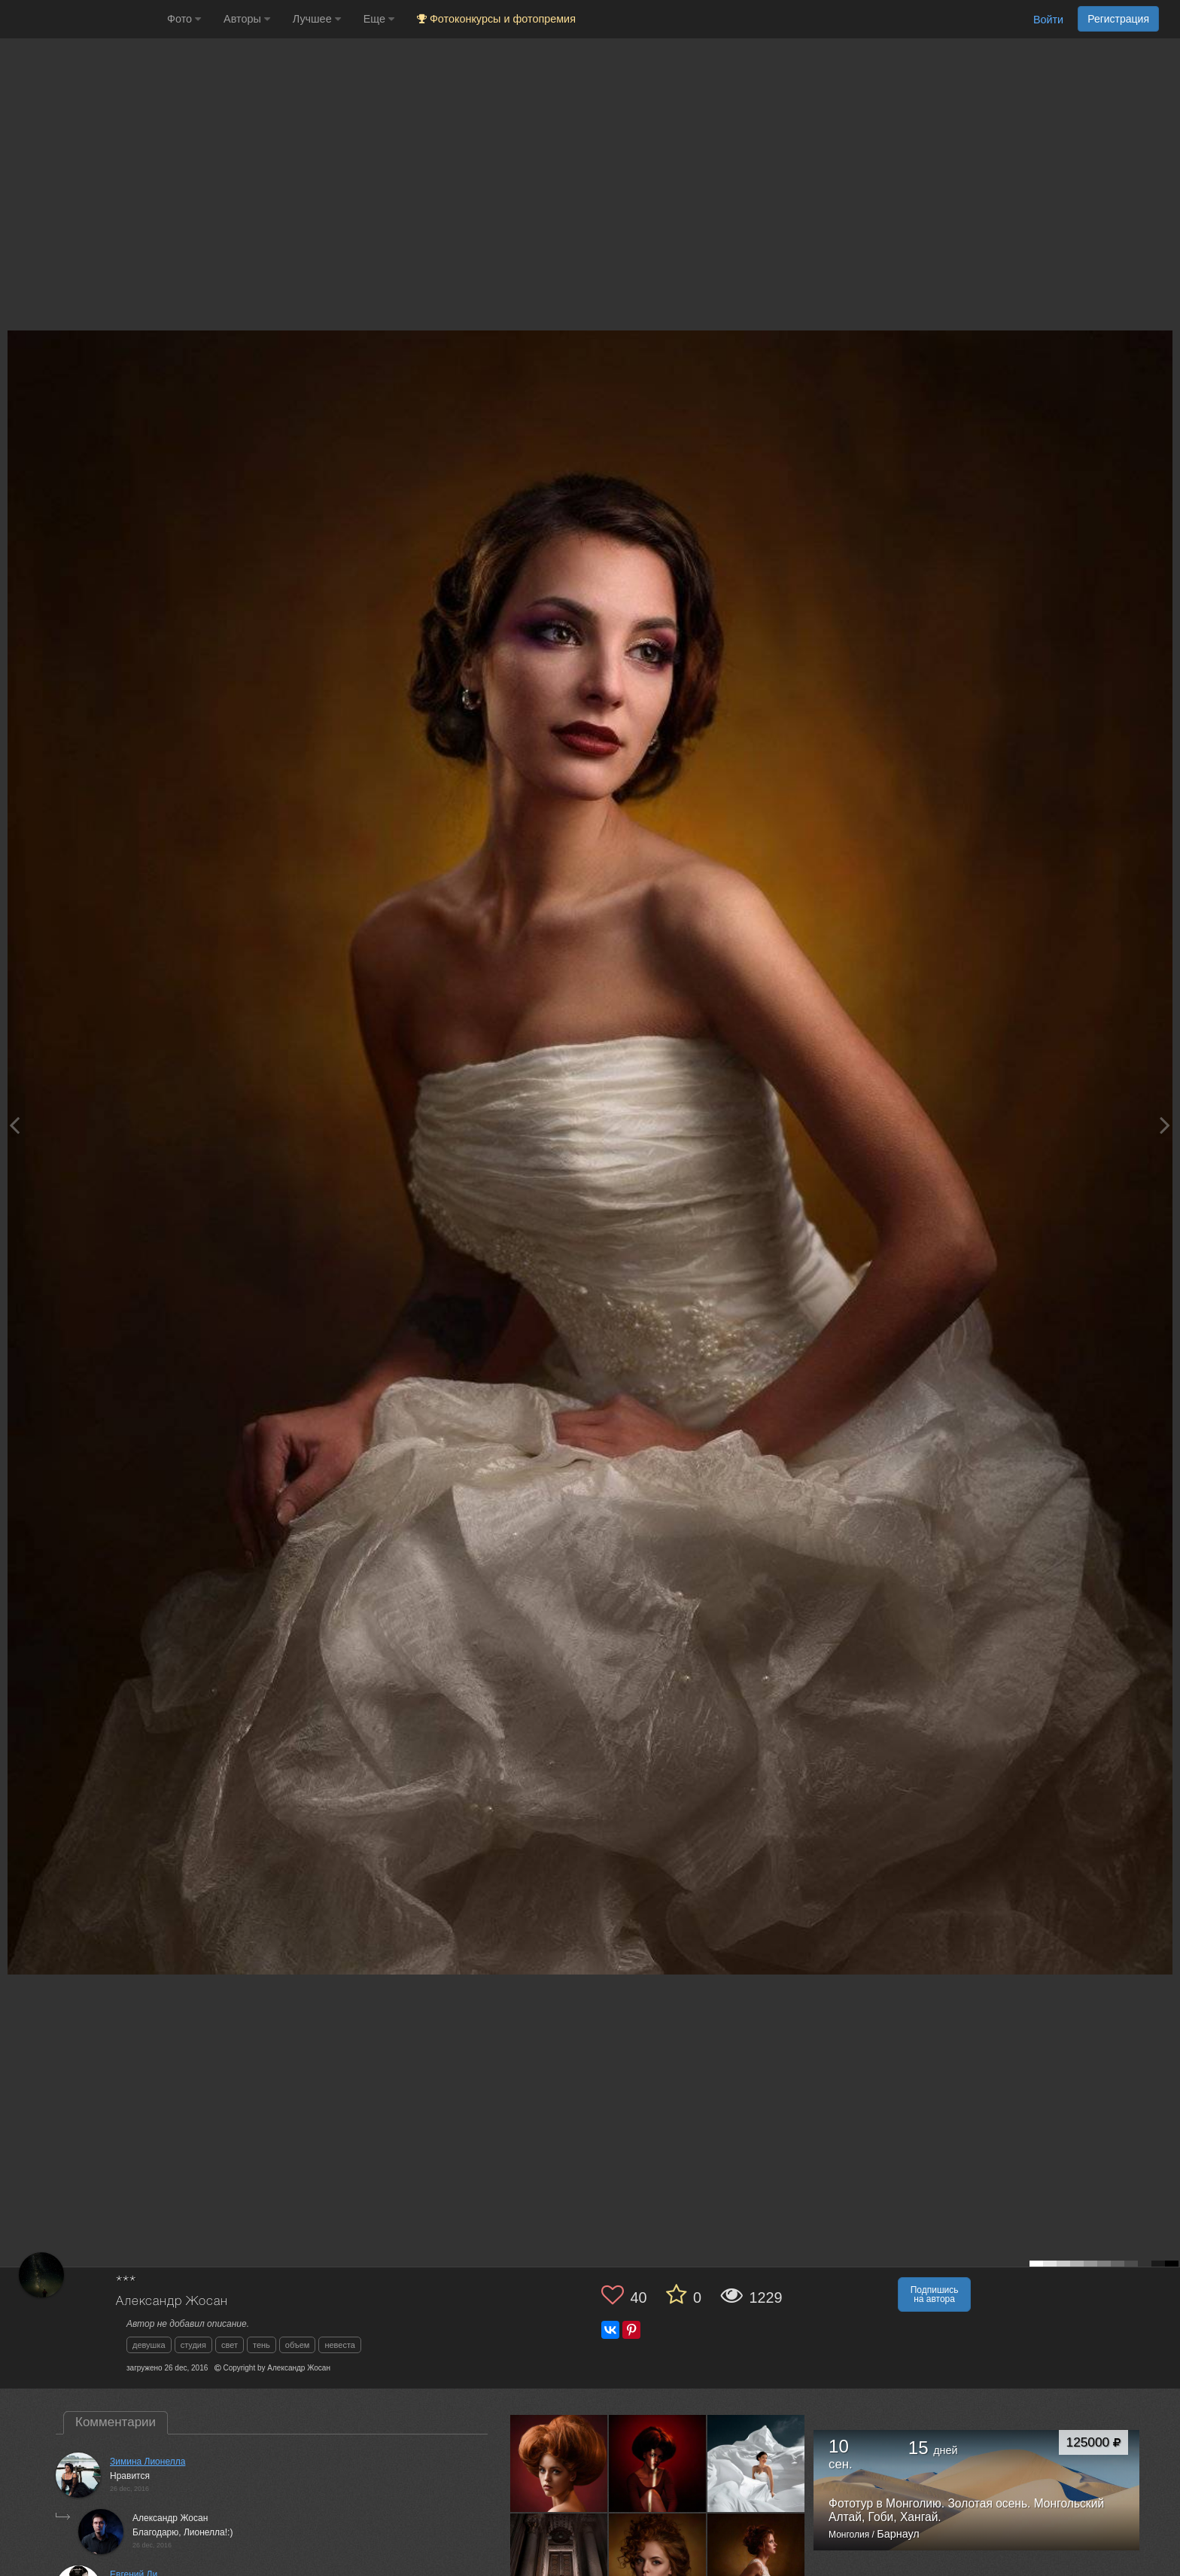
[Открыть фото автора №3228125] (756, 2463)
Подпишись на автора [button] (935, 2294)
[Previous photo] (14, 1125)
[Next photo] (1165, 1125)
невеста (339, 2344)
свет (229, 2344)
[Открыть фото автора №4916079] (559, 2463)
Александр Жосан (172, 2301)
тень (261, 2344)
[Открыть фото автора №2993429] (559, 2561)
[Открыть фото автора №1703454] (756, 2561)
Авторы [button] (247, 19)
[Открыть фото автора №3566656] (658, 2463)
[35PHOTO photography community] (81, 19)
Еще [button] (378, 19)
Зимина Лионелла (147, 2461)
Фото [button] (184, 19)
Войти (1048, 19)
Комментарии (115, 2422)
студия (193, 2344)
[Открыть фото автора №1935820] (658, 2561)
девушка (149, 2344)
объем (297, 2344)
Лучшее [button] (317, 19)
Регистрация (1118, 19)
